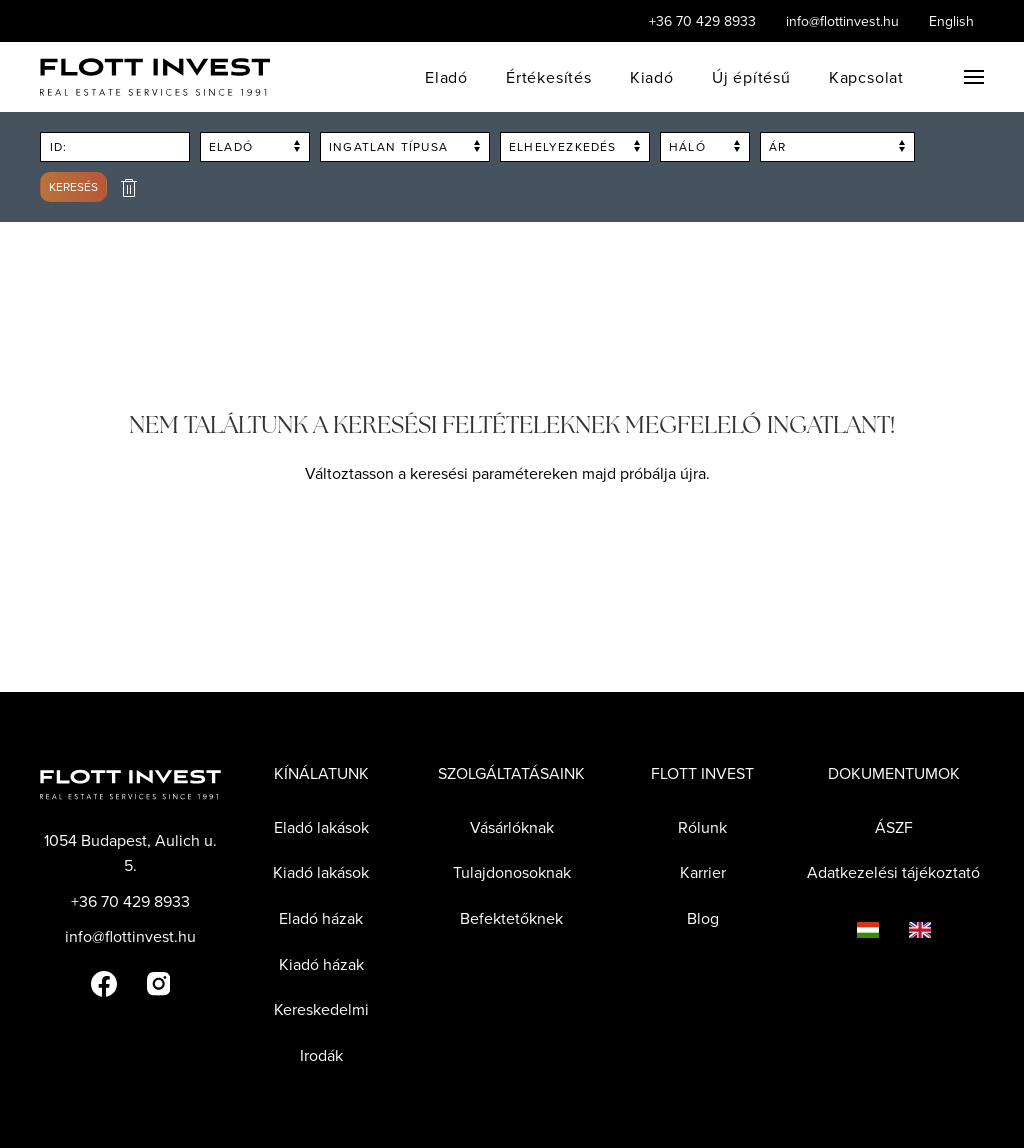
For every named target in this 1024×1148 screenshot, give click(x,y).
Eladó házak (321, 918)
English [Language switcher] (951, 21)
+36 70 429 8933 (702, 21)
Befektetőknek (511, 918)
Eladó (446, 77)
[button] (974, 77)
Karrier (703, 872)
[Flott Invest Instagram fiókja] (158, 982)
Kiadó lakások (321, 872)
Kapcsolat (866, 77)
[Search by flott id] (115, 147)
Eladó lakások (321, 827)
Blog (703, 918)
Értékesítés (549, 77)
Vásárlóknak (512, 827)
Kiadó (652, 77)
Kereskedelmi (321, 1009)
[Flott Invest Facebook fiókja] (104, 982)
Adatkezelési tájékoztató (893, 872)
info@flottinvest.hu (842, 21)
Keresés (73, 186)
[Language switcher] (853, 929)
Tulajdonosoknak (512, 872)
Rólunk (702, 827)
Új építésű (751, 77)
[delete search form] (129, 187)
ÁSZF (894, 827)
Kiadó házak (321, 964)
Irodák (321, 1055)
